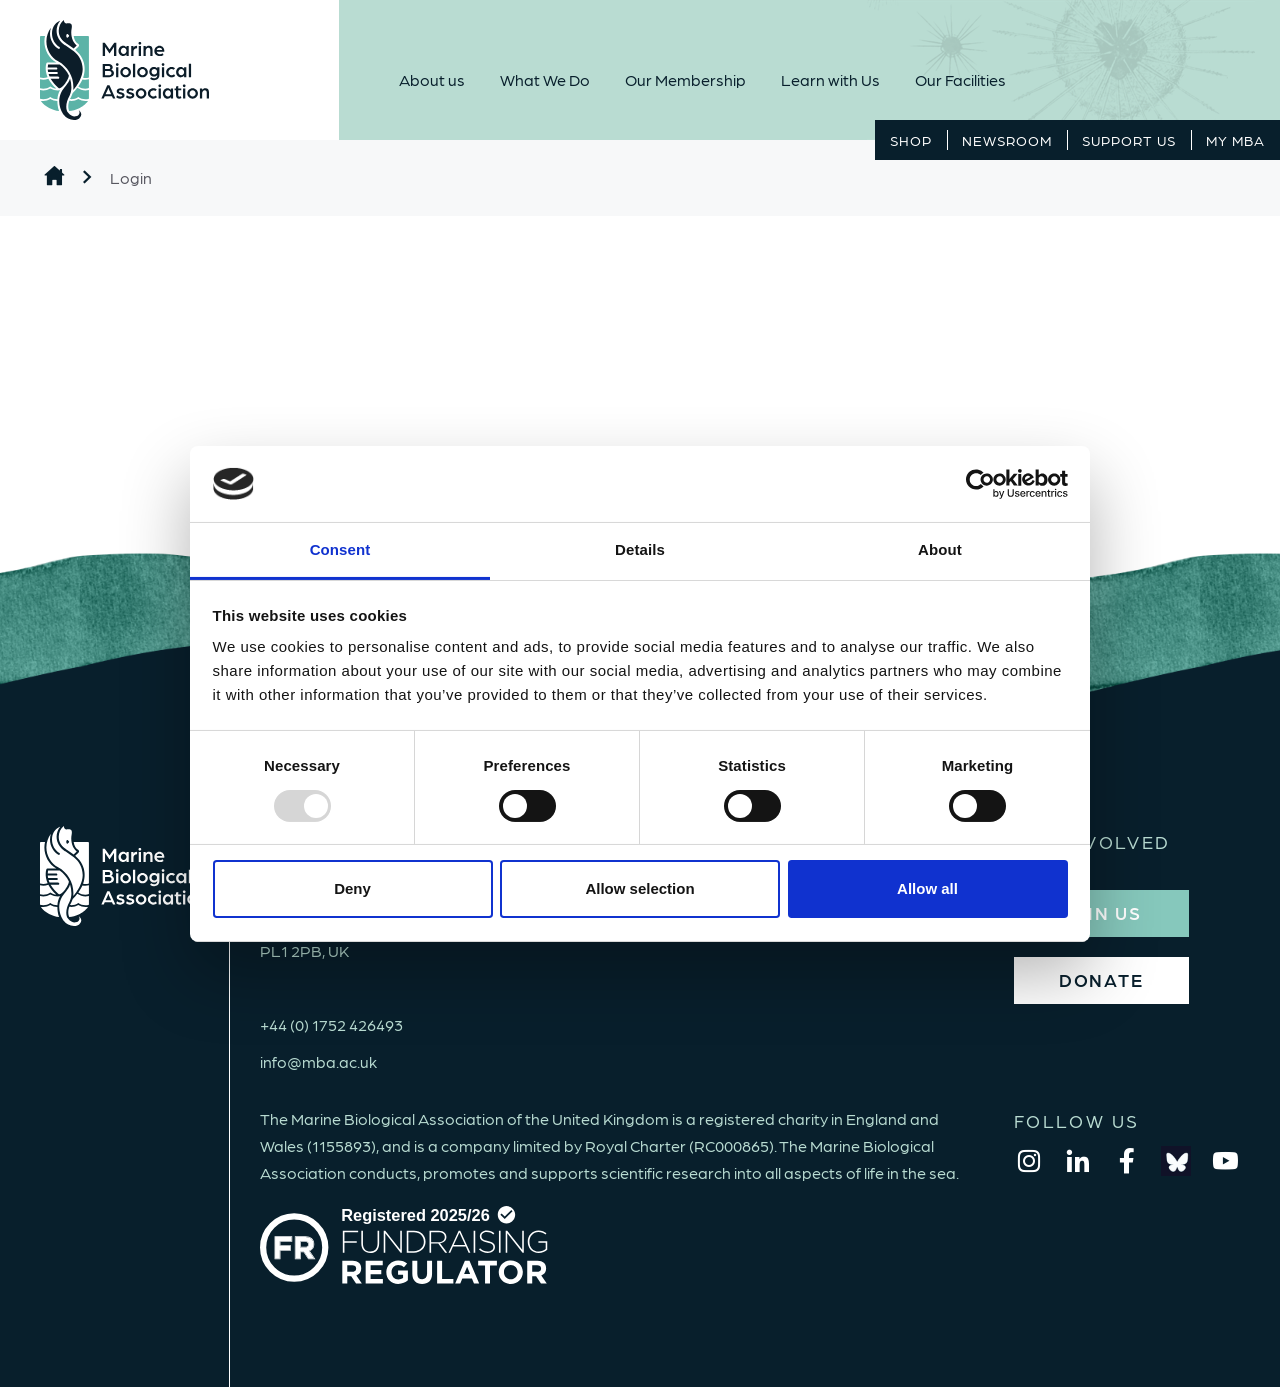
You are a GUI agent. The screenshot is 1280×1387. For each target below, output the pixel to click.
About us (432, 79)
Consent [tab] (340, 549)
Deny (352, 888)
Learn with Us (830, 79)
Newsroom (1007, 140)
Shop (911, 140)
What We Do (545, 79)
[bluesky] (1176, 1161)
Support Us (1129, 140)
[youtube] (1225, 1161)
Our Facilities (960, 79)
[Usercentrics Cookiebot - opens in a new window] (980, 484)
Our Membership (685, 79)
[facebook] (1127, 1161)
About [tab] (940, 549)
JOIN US (1101, 912)
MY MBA (1235, 140)
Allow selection (639, 888)
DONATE (1101, 979)
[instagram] (1029, 1161)
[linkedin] (1078, 1161)
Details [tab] (640, 549)
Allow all (927, 888)
